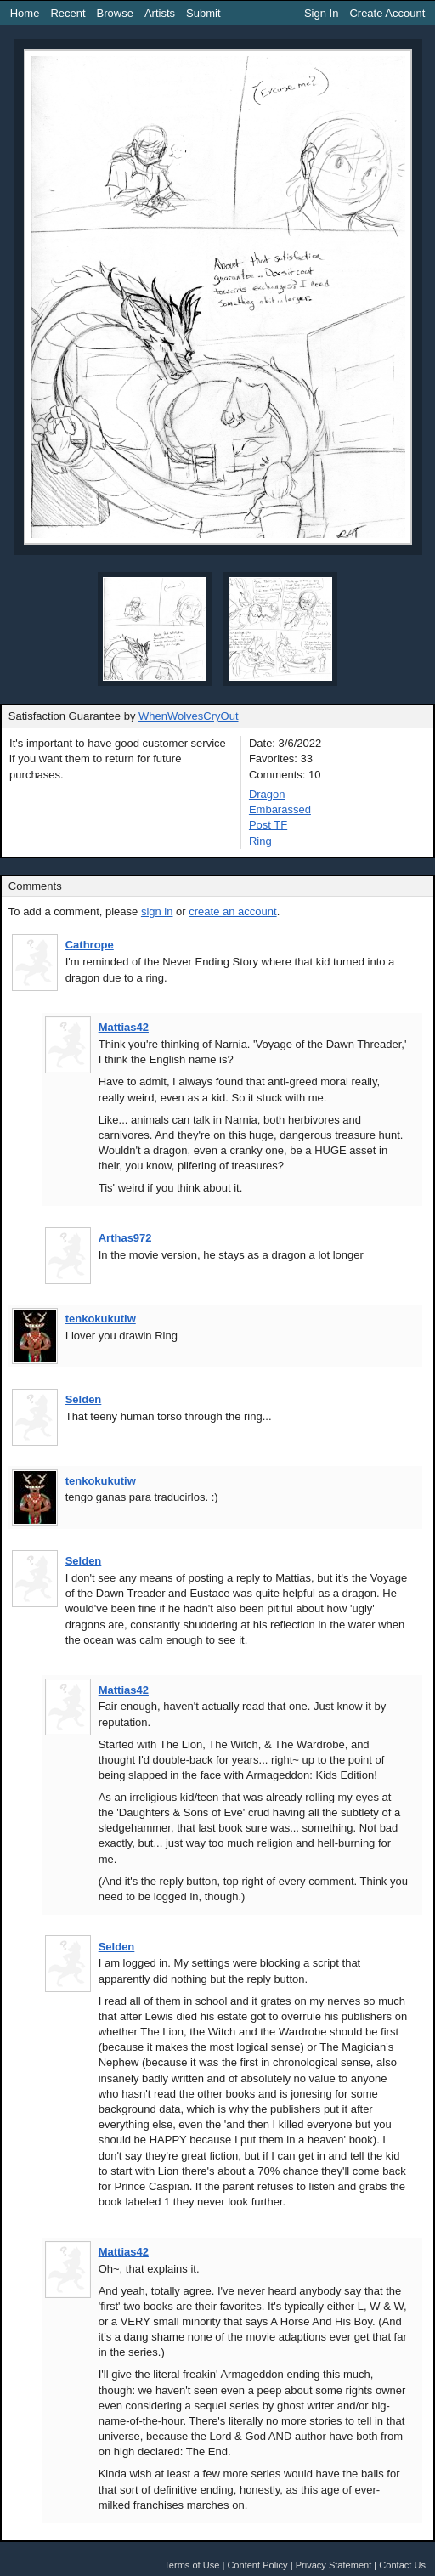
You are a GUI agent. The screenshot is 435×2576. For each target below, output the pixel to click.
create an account (232, 911)
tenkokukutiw (100, 1318)
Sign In (321, 13)
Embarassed (280, 809)
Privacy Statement (334, 2565)
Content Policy (257, 2565)
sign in (157, 911)
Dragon (267, 794)
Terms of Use (191, 2565)
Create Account (387, 13)
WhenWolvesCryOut (188, 716)
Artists (159, 13)
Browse (115, 13)
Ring (260, 841)
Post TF (268, 824)
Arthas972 (125, 1237)
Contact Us (402, 2565)
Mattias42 (124, 1027)
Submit (203, 13)
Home (25, 13)
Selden (83, 1399)
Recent (67, 13)
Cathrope (89, 944)
